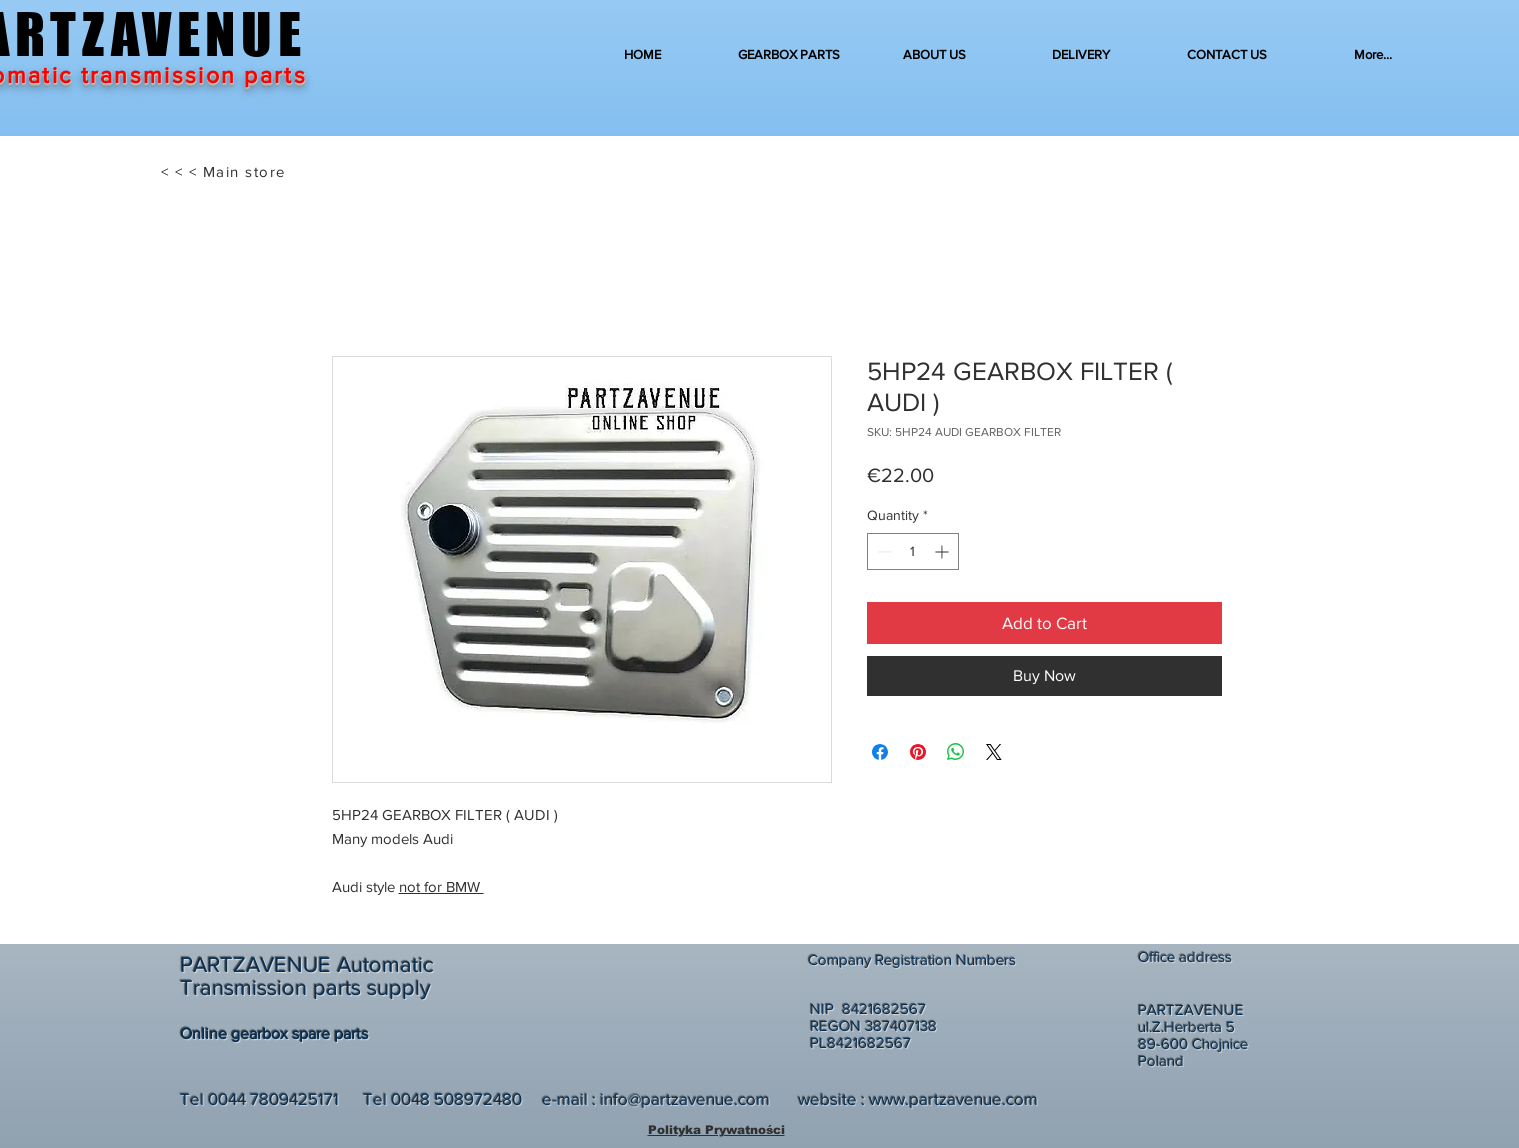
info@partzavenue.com (685, 1098)
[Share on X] (994, 752)
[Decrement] (882, 551)
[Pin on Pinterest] (918, 752)
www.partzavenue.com (953, 1098)
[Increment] (943, 551)
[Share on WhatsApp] (956, 752)
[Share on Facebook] (880, 752)
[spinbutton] (913, 551)
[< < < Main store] (225, 172)
